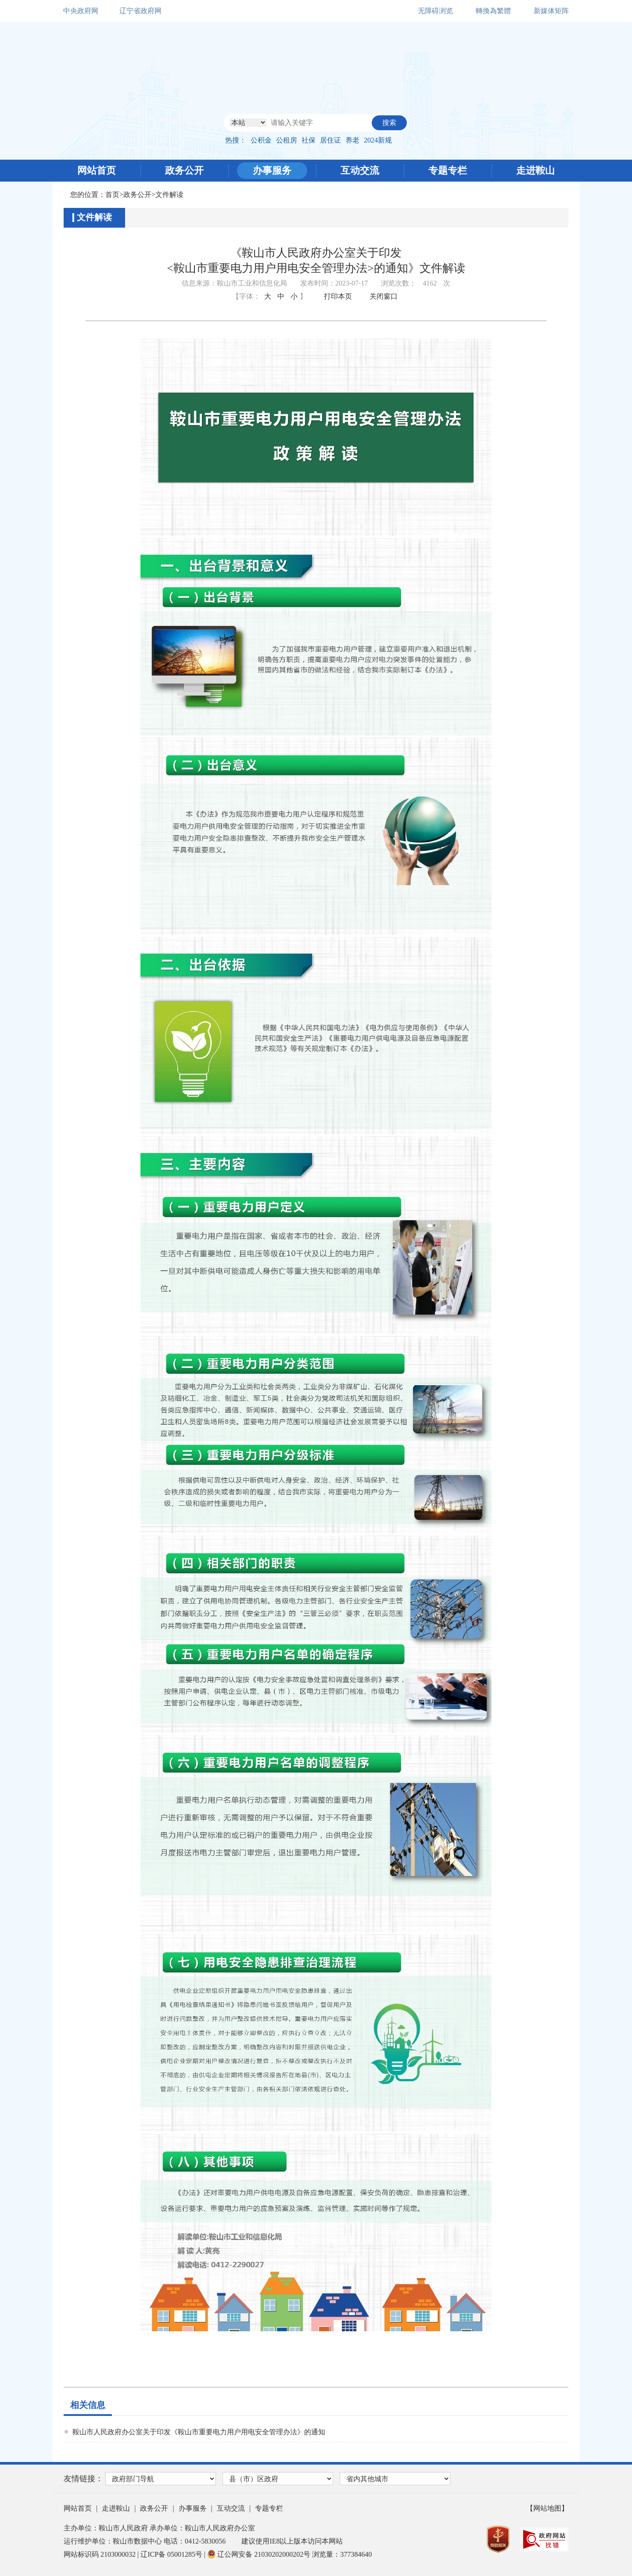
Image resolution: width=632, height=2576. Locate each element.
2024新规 (378, 140)
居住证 (330, 140)
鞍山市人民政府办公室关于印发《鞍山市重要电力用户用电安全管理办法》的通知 (198, 2432)
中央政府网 (80, 10)
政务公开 (184, 170)
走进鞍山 (535, 170)
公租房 (286, 140)
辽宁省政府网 (140, 10)
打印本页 (338, 296)
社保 (309, 140)
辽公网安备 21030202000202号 (259, 2554)
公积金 (261, 140)
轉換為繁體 (493, 10)
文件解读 (169, 194)
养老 (352, 140)
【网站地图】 (547, 2508)
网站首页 (96, 170)
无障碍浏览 (435, 10)
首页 (112, 194)
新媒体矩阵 (551, 10)
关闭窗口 (384, 296)
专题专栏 (447, 170)
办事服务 (272, 170)
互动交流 (360, 170)
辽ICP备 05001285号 (172, 2554)
